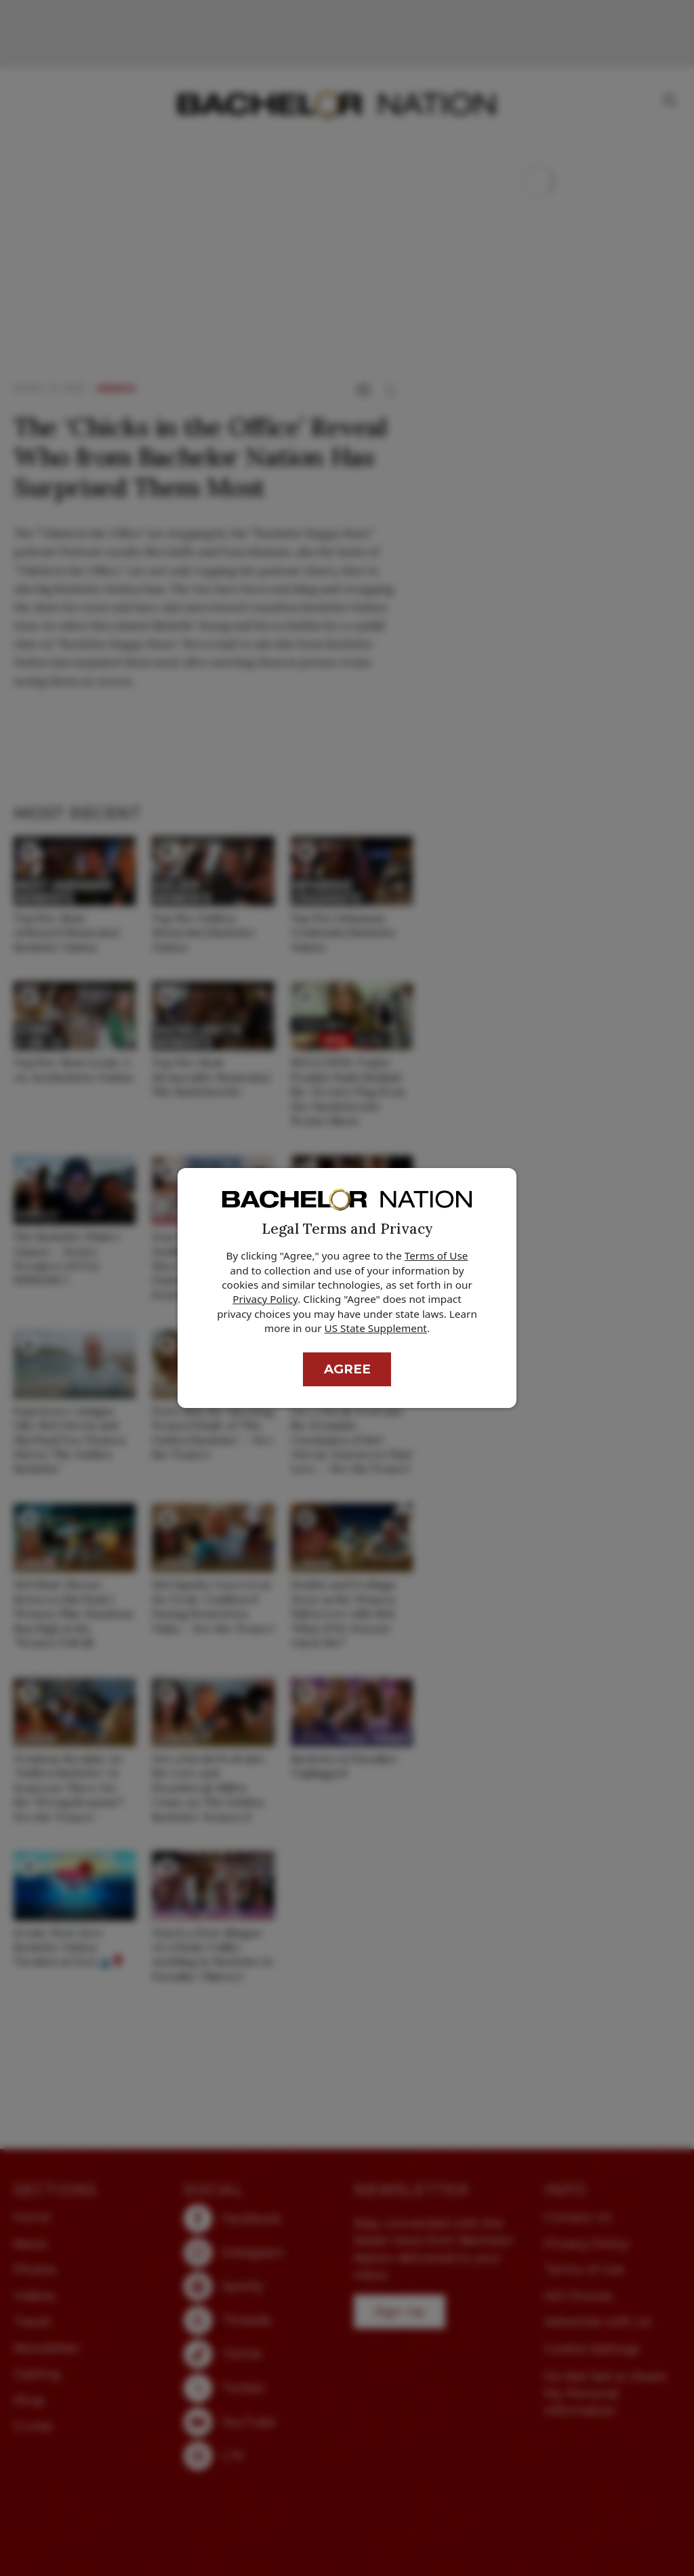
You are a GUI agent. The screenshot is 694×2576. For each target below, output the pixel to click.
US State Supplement (376, 1328)
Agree (347, 1369)
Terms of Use (436, 1255)
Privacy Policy (265, 1299)
